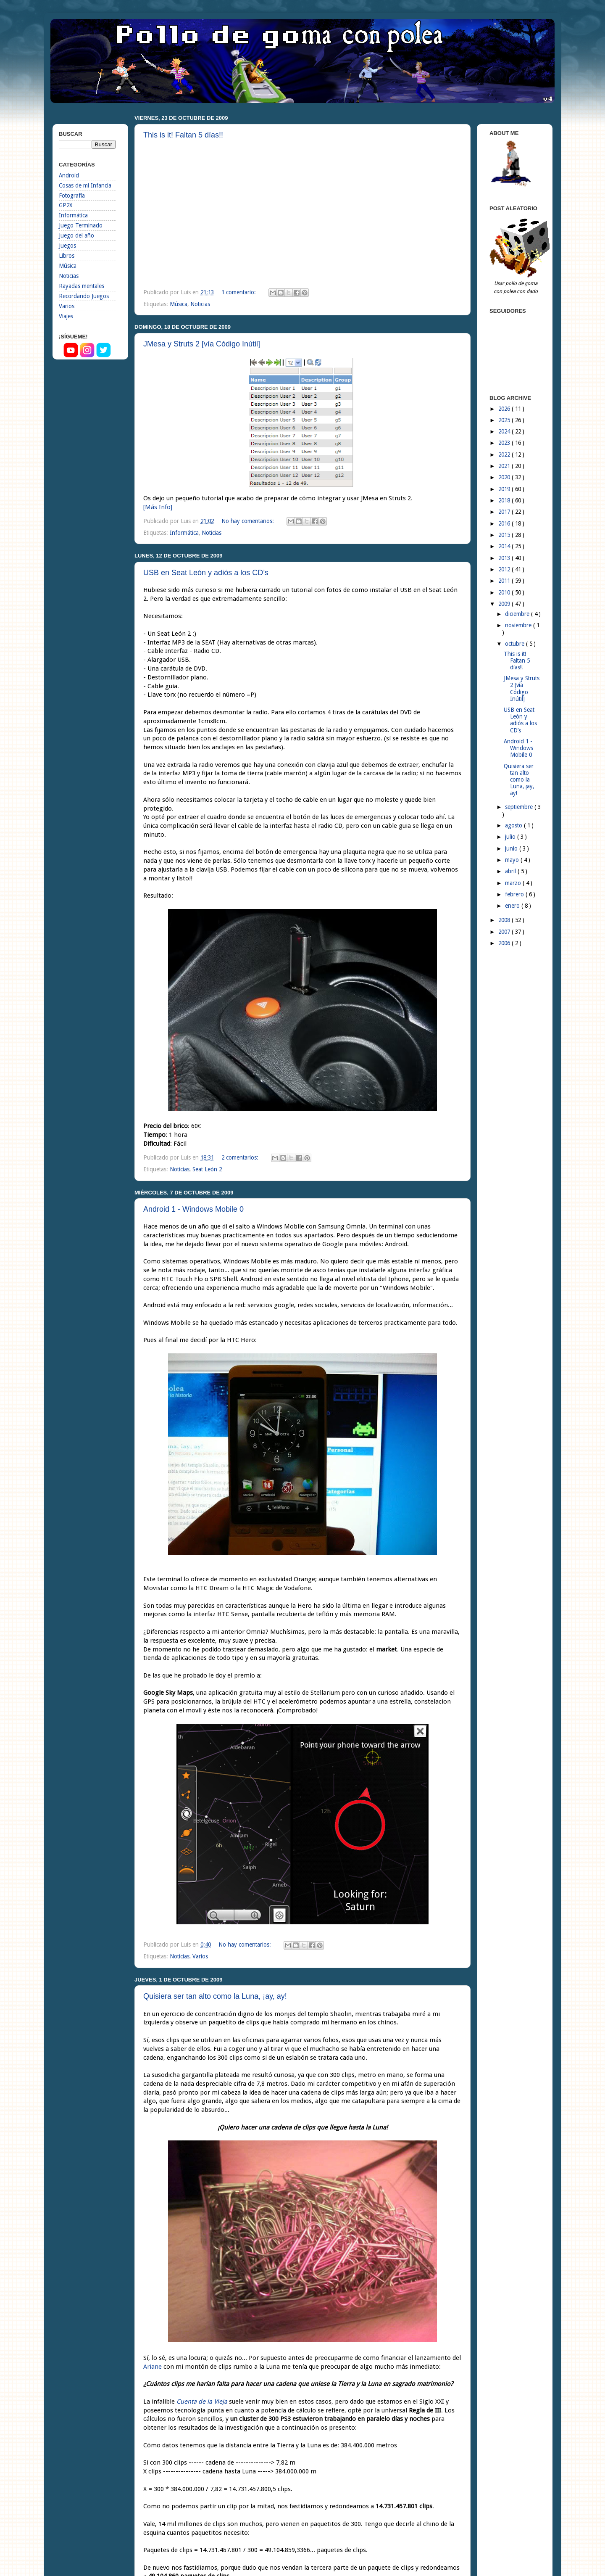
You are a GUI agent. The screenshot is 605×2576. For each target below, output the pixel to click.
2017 (505, 511)
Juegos (67, 245)
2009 (505, 603)
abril (511, 871)
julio (511, 836)
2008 (505, 920)
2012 (505, 569)
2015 (505, 534)
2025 (505, 420)
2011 (505, 580)
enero (513, 905)
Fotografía (72, 195)
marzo (514, 883)
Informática (184, 532)
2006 (505, 943)
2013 (505, 558)
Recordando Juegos (84, 296)
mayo (513, 859)
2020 (505, 477)
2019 (505, 489)
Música (178, 304)
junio (512, 848)
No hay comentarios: (248, 521)
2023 (505, 442)
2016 (505, 523)
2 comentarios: (240, 1157)
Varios (200, 1956)
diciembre (518, 613)
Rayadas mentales (81, 286)
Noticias (200, 304)
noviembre (519, 625)
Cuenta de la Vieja (201, 2401)
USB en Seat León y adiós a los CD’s (205, 572)
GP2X (65, 205)
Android (69, 175)
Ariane (152, 2366)
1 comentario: (239, 292)
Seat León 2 (207, 1169)
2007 (505, 931)
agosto (514, 825)
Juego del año (76, 235)
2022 (505, 454)
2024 (505, 431)
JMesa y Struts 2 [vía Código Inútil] (201, 344)
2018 (505, 500)
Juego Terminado (81, 225)
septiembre (519, 806)
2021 (505, 465)
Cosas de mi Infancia (85, 185)
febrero (515, 894)
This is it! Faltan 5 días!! (183, 135)
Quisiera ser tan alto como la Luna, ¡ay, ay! (215, 1996)
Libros (66, 255)
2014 (505, 546)
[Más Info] (157, 507)
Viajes (66, 316)
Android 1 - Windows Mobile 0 (193, 1209)
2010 (505, 592)
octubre (515, 643)
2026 (505, 408)
